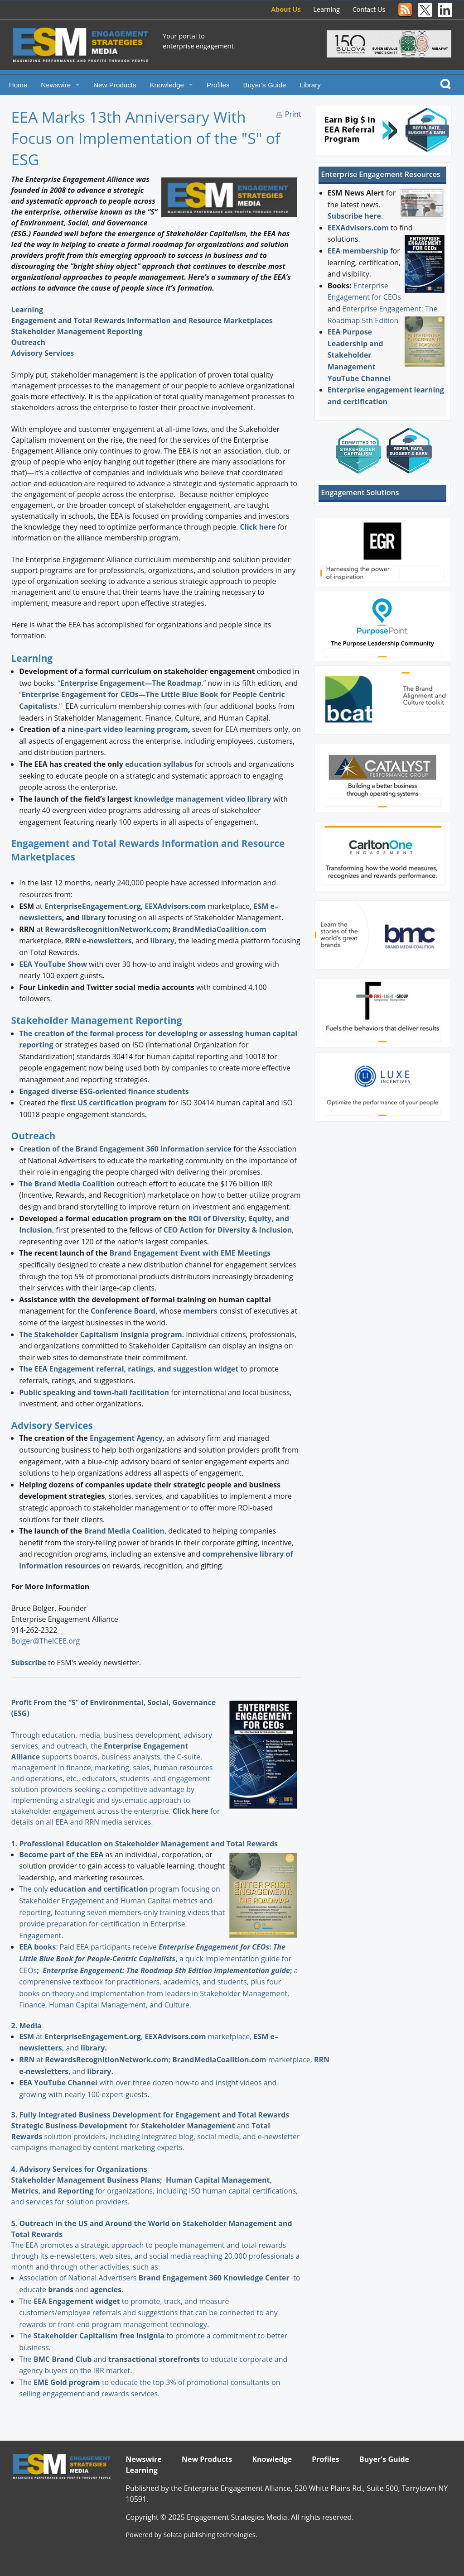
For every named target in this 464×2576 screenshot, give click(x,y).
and (196, 2126)
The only (34, 1889)
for (93, 2126)
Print (293, 114)
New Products (114, 85)
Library (310, 85)
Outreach (28, 342)
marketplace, (199, 2036)
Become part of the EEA (61, 1854)
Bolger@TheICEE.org (45, 1641)
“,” (132, 683)
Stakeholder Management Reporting (77, 331)
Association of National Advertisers (78, 2278)
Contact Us (369, 9)
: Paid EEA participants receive (89, 1947)
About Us (285, 9)
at (31, 2036)
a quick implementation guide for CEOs (155, 1958)
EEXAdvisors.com (358, 228)
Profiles (218, 85)
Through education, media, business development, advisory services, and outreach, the (111, 1735)
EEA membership (358, 251)
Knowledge (167, 85)
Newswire (56, 85)
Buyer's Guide (264, 85)
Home (18, 85)
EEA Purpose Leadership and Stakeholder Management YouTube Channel (359, 355)
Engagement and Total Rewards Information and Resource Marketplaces (142, 320)
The (26, 2301)
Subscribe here (354, 216)
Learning (326, 9)
